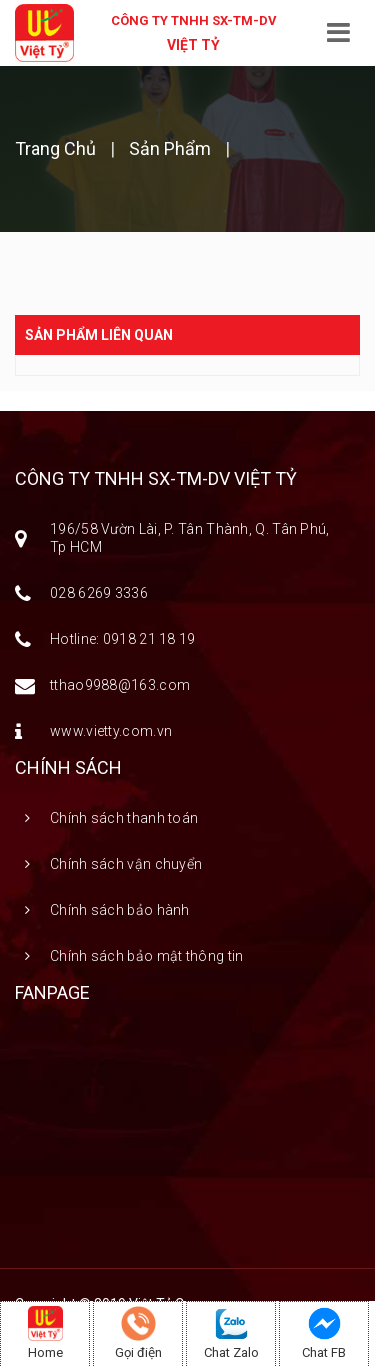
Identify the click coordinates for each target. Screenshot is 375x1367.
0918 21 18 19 (149, 639)
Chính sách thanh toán (124, 818)
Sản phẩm (170, 148)
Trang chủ (57, 148)
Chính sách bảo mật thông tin (146, 956)
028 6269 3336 (99, 593)
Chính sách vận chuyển (126, 864)
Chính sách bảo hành (120, 910)
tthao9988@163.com (120, 685)
